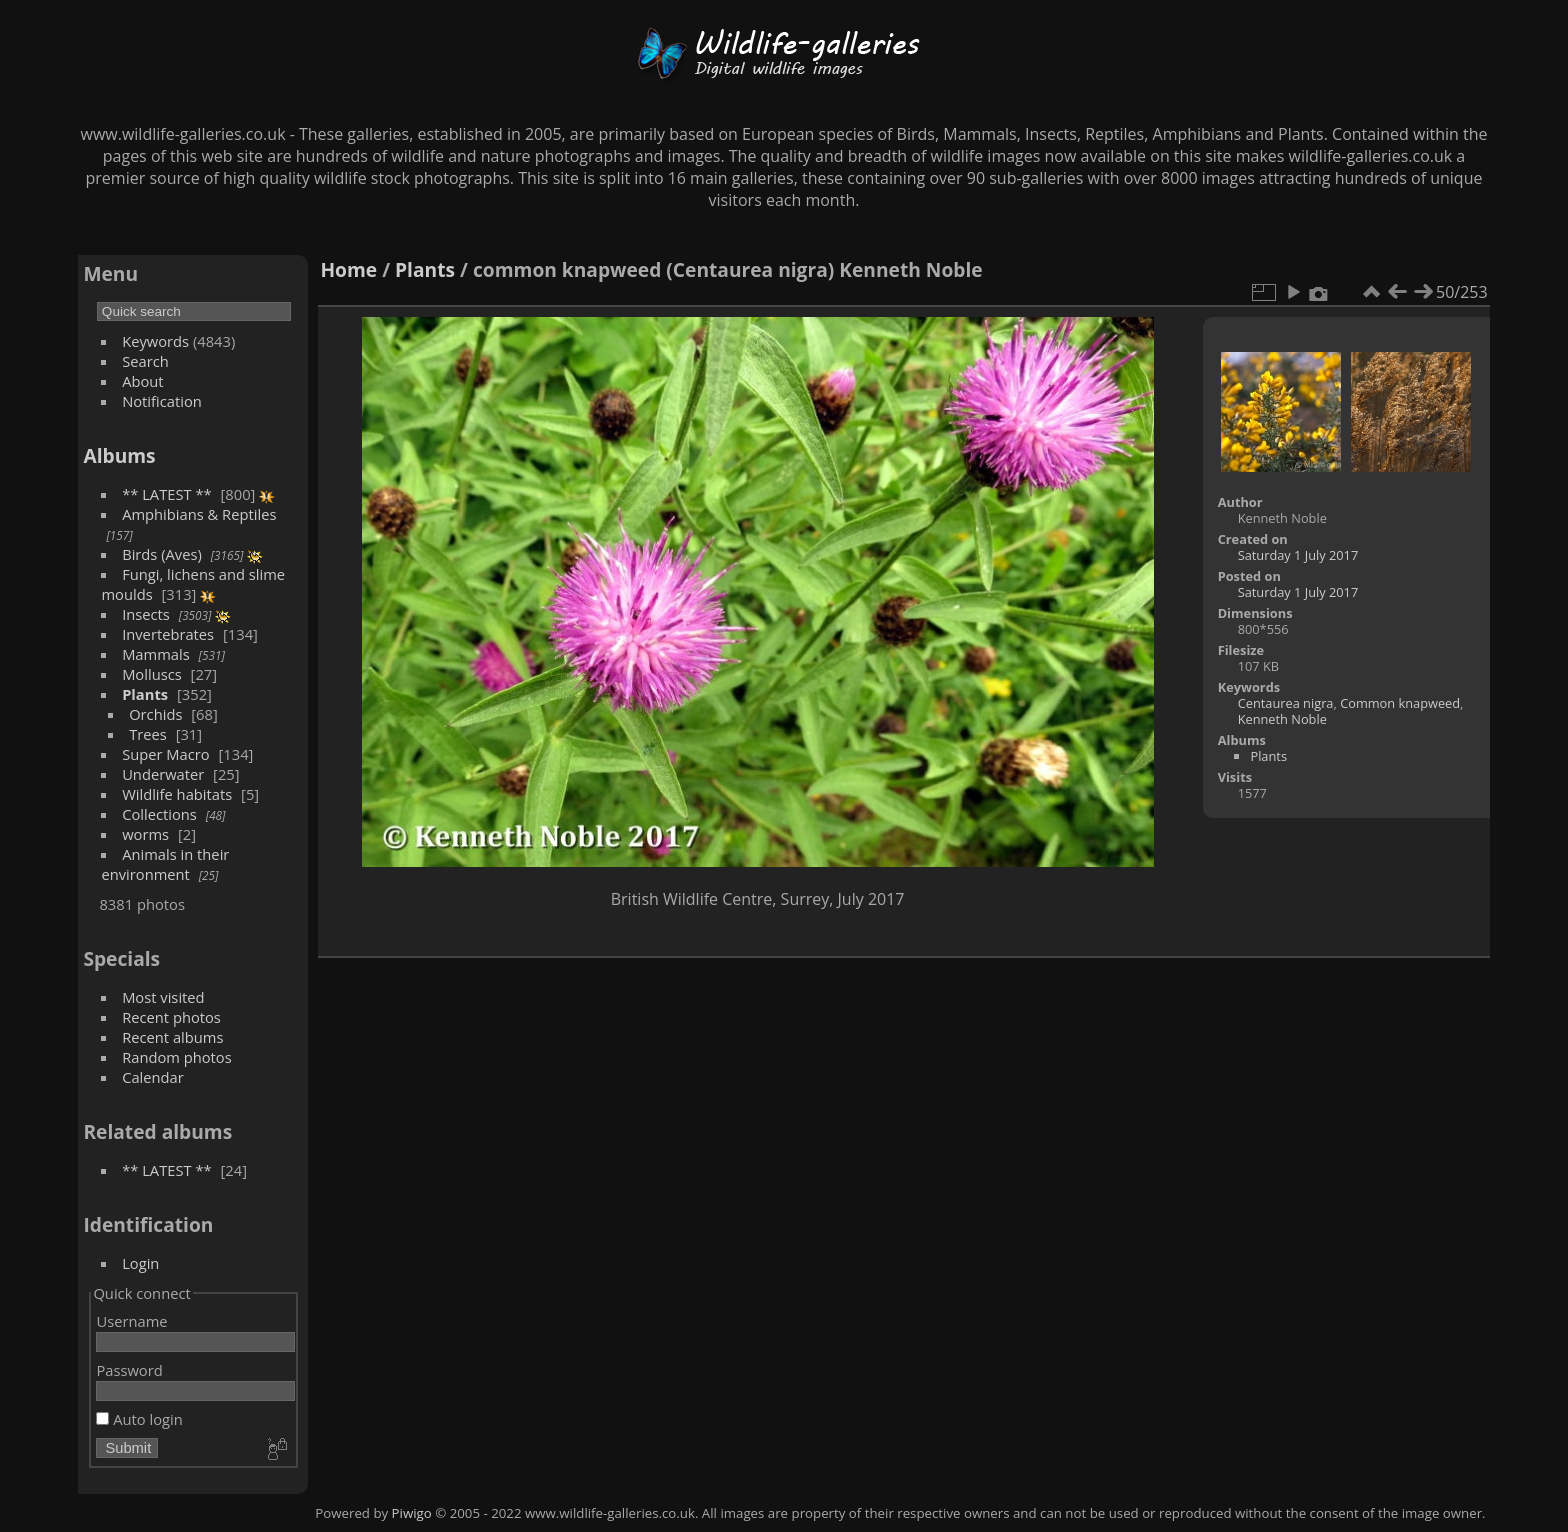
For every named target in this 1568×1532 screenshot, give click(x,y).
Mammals (156, 654)
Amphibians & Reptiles (199, 514)
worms (145, 834)
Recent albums (172, 1037)
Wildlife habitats (177, 794)
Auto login (139, 1419)
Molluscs (152, 674)
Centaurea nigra (1286, 703)
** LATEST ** (167, 494)
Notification (162, 401)
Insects (146, 614)
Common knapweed (1400, 703)
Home (348, 269)
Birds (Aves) (162, 554)
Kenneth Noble (1282, 719)
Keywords (155, 341)
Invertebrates (168, 634)
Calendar (153, 1077)
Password (129, 1370)
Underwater (163, 774)
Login (140, 1263)
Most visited (163, 997)
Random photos (177, 1057)
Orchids (155, 714)
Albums (119, 455)
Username (131, 1321)
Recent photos (171, 1017)
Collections (159, 814)
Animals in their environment (165, 864)
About (142, 381)
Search (145, 361)
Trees (148, 734)
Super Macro (166, 754)
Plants (145, 694)
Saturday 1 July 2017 (1298, 555)
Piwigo (412, 1513)
